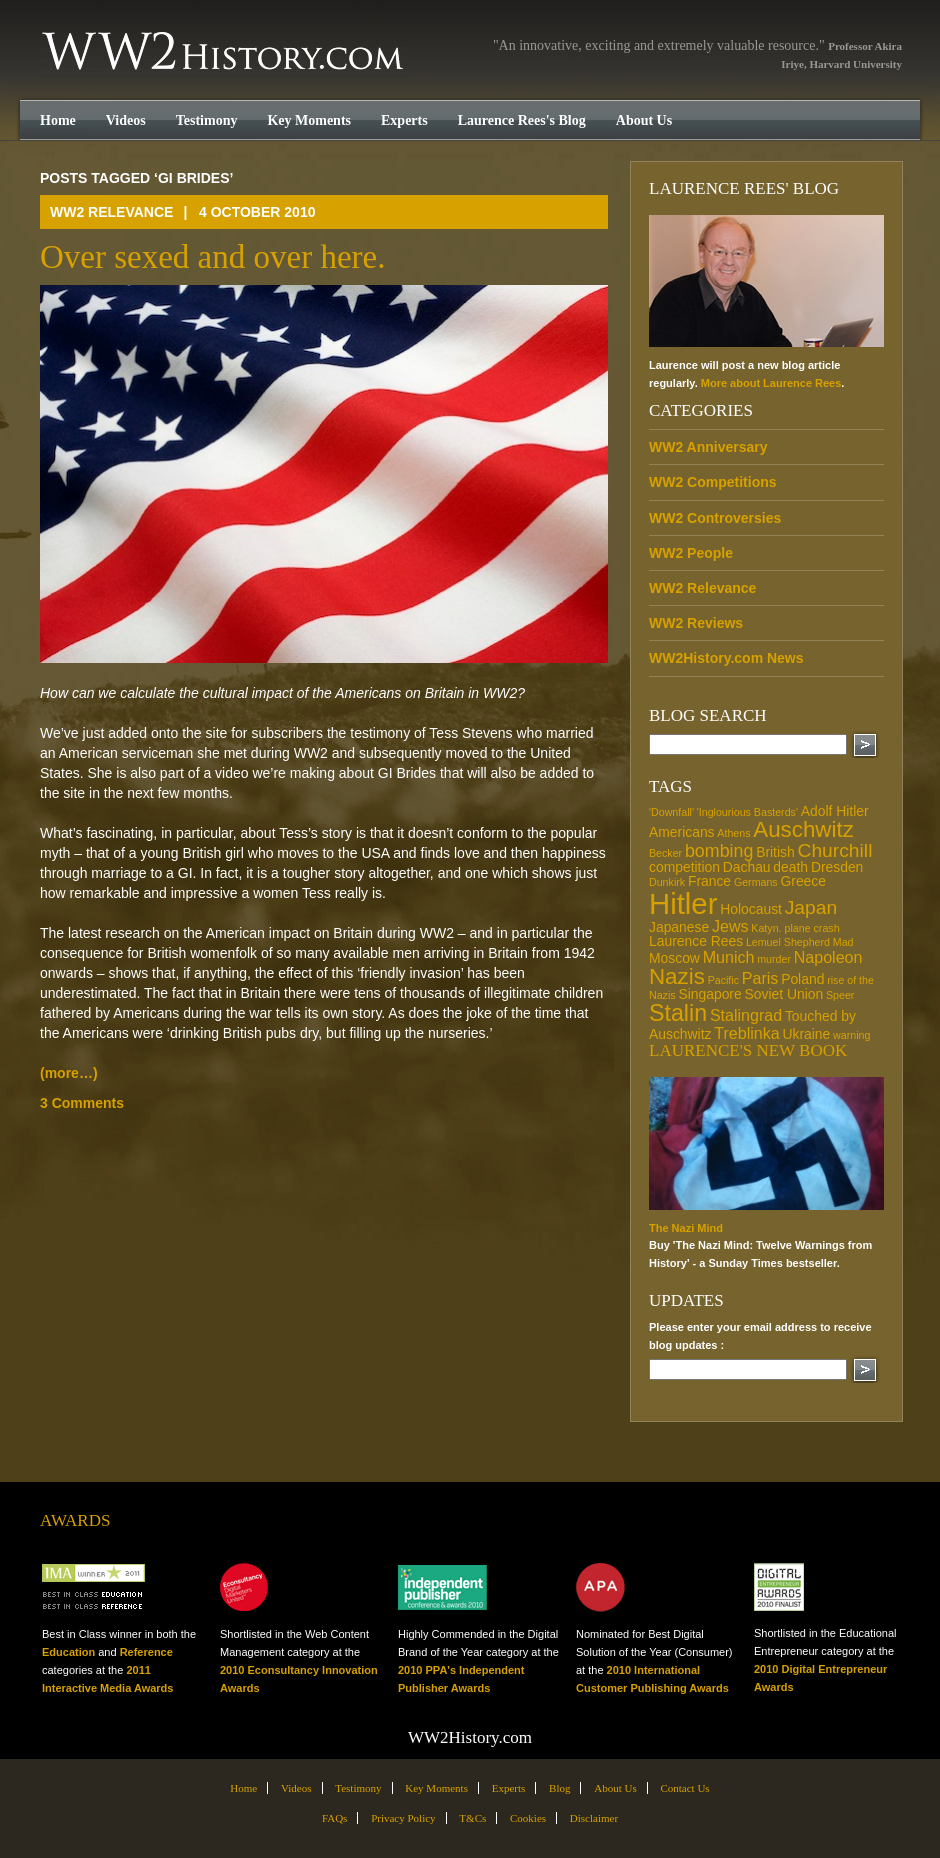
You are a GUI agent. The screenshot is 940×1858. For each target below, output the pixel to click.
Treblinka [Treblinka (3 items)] (746, 1033)
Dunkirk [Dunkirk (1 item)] (667, 882)
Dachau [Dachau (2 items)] (747, 867)
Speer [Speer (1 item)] (840, 995)
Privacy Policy (403, 1818)
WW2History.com (224, 53)
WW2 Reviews (696, 623)
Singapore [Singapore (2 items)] (709, 994)
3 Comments (82, 1103)
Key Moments (309, 120)
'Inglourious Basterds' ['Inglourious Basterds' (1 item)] (747, 812)
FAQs (334, 1818)
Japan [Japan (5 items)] (811, 907)
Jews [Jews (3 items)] (730, 926)
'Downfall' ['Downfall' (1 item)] (671, 812)
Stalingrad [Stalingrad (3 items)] (746, 1015)
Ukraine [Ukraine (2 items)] (806, 1034)
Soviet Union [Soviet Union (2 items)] (783, 994)
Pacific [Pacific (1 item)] (723, 980)
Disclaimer (594, 1818)
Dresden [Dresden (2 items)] (837, 867)
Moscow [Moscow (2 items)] (674, 958)
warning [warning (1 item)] (851, 1035)
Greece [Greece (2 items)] (803, 881)
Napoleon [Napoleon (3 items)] (828, 957)
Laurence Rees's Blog (522, 120)
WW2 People (691, 553)
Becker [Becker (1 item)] (665, 853)
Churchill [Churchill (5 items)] (834, 850)
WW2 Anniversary (708, 447)
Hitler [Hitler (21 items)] (683, 903)
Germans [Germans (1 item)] (756, 882)
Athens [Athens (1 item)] (733, 833)
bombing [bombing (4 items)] (719, 851)
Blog (559, 1788)
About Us (644, 120)
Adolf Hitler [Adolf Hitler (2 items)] (835, 811)
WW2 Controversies (715, 518)
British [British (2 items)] (775, 852)
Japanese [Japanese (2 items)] (679, 927)
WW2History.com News (726, 658)
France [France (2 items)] (709, 881)
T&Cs (472, 1818)
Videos (126, 120)
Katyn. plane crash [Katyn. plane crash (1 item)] (795, 928)
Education (68, 1652)
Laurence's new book (748, 1050)
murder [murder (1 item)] (774, 959)
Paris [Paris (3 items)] (760, 978)
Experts (404, 120)
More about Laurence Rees (771, 383)
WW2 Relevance (111, 212)
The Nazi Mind (686, 1228)
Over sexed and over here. (212, 257)
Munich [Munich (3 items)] (729, 957)
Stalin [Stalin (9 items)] (678, 1013)
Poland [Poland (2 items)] (802, 979)
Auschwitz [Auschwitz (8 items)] (803, 829)
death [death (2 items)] (790, 867)
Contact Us (684, 1788)
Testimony (207, 120)
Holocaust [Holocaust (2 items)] (751, 909)
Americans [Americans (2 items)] (682, 832)
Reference (146, 1652)
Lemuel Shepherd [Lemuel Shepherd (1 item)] (788, 942)
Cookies (528, 1818)
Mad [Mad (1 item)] (843, 942)
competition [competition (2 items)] (684, 867)
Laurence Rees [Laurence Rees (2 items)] (696, 941)
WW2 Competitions (713, 482)
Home (58, 120)
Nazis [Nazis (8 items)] (677, 976)
